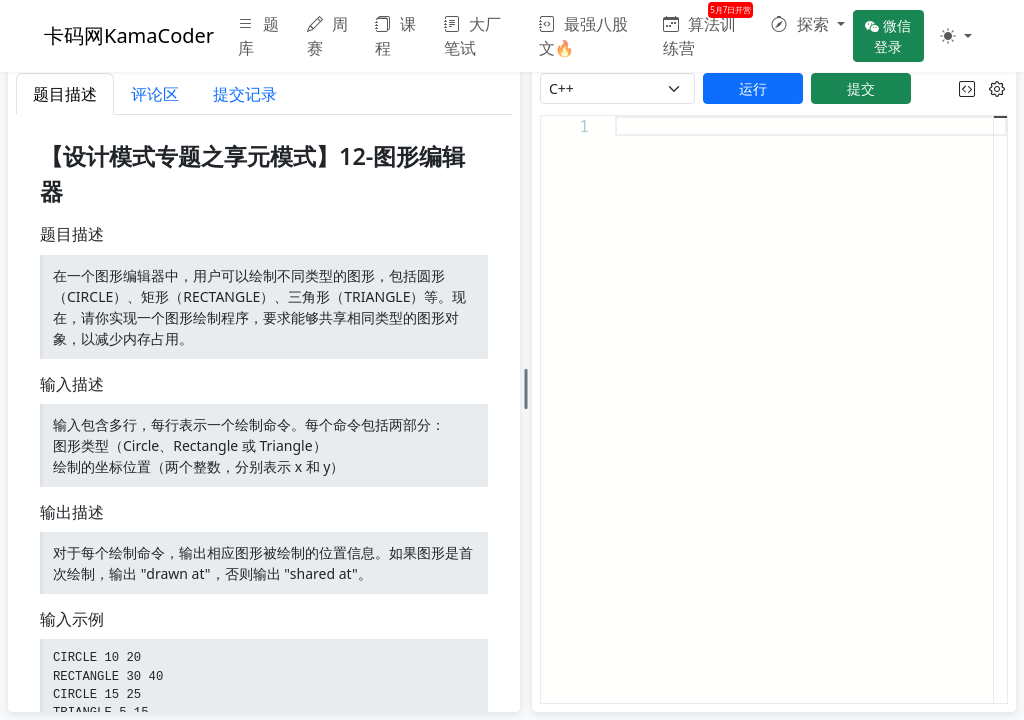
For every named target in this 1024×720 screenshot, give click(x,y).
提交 (861, 88)
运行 (753, 88)
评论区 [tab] (155, 94)
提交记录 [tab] (245, 94)
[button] (807, 24)
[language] (617, 88)
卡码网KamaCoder (129, 35)
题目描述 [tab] (65, 94)
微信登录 (888, 36)
